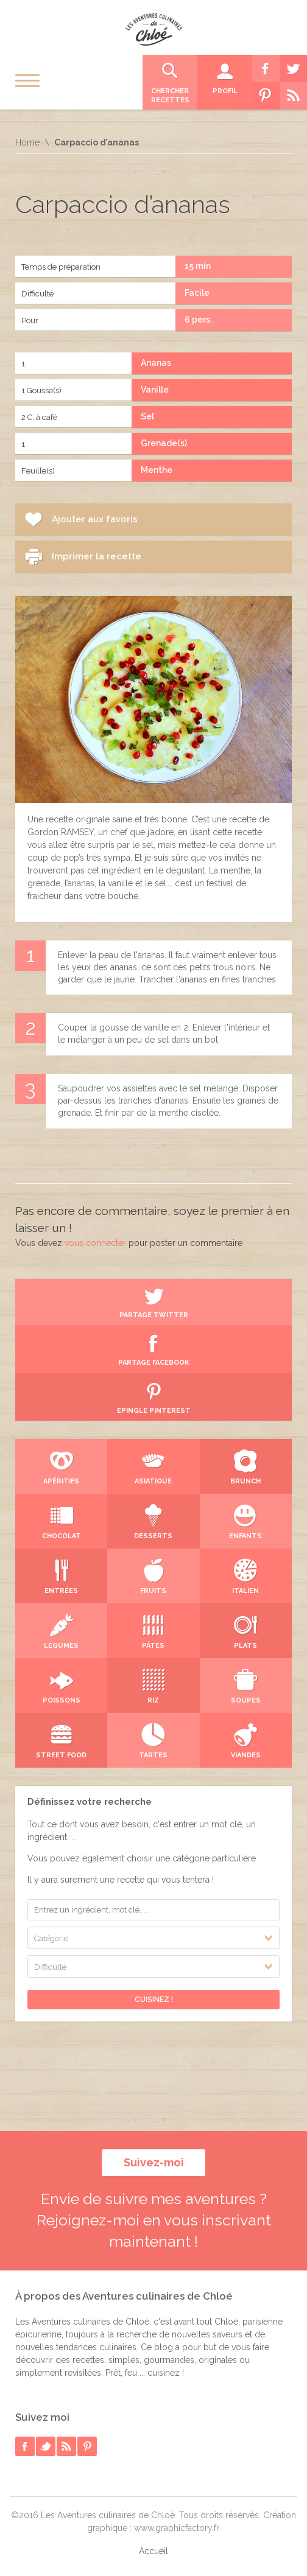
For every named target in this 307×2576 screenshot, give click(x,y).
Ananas (156, 363)
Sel (147, 416)
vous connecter (95, 1243)
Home (27, 142)
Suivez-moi (154, 2162)
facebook (25, 2446)
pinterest (87, 2446)
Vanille (155, 389)
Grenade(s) (164, 443)
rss (66, 2446)
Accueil (153, 2551)
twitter (45, 2446)
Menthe (156, 470)
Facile (197, 293)
